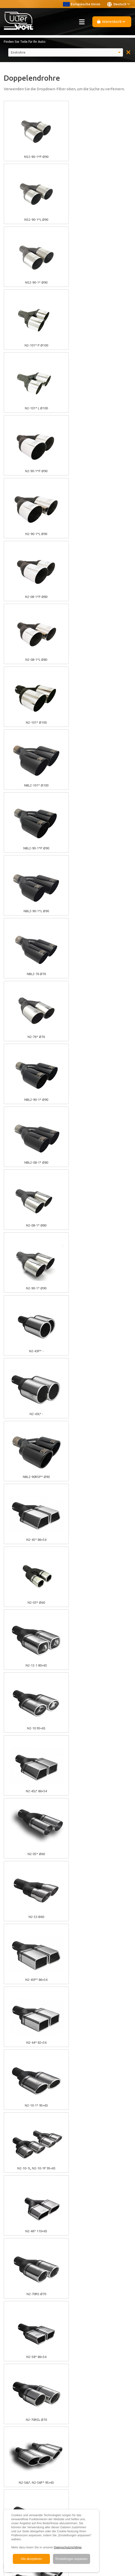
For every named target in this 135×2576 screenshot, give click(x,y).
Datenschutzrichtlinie (68, 2547)
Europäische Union (81, 4)
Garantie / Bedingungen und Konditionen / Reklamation (45, 2414)
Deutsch (118, 4)
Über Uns (11, 2436)
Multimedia (12, 2453)
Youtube (15, 2480)
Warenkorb (111, 21)
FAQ (7, 2459)
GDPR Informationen (19, 2408)
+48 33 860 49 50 (22, 2508)
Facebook (16, 2486)
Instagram (15, 2492)
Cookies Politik (15, 2402)
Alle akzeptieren (31, 2559)
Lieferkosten (13, 2420)
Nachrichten (12, 2447)
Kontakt (9, 2464)
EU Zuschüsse (14, 2397)
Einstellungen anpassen (71, 2559)
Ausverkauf (12, 2441)
